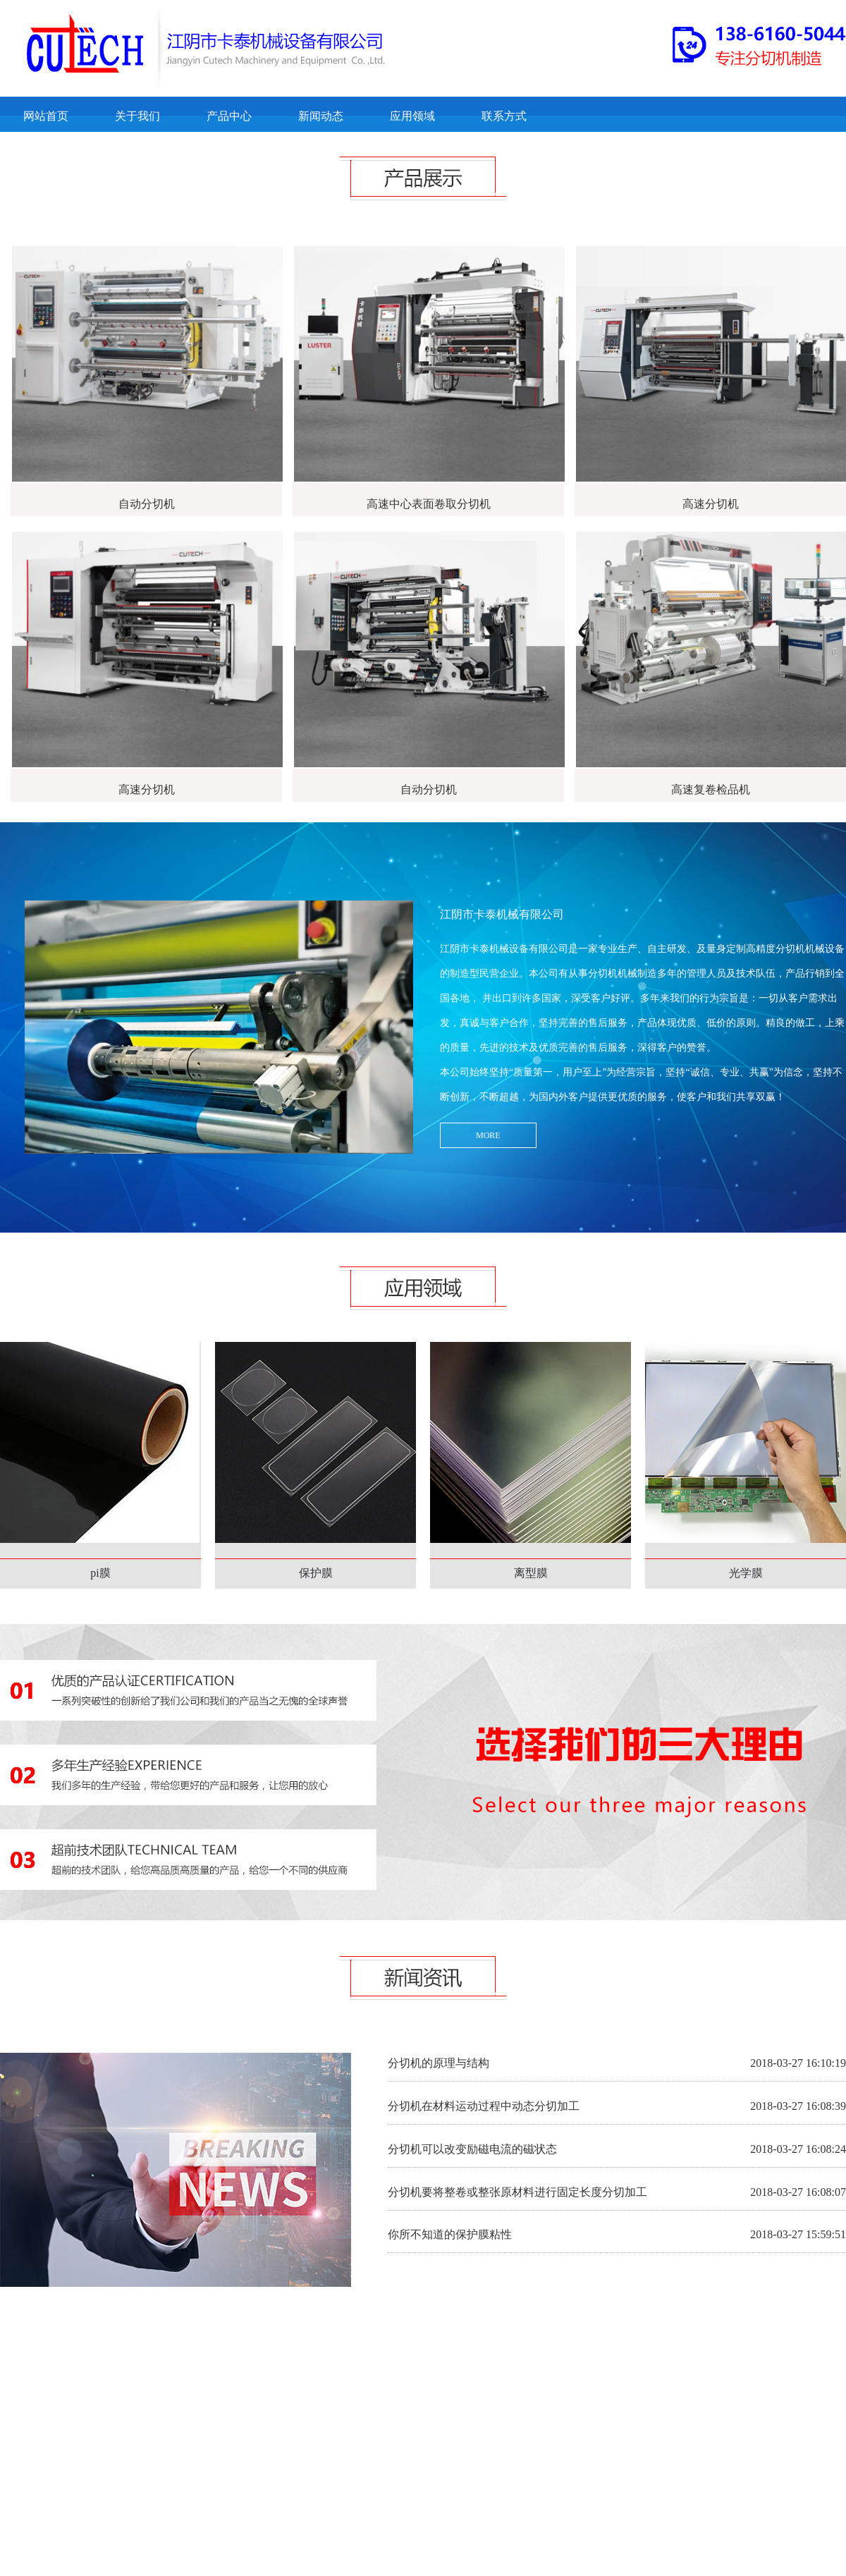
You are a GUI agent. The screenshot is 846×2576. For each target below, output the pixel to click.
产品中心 (229, 116)
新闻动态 (320, 116)
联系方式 (504, 116)
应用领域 (412, 116)
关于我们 (137, 116)
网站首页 (45, 116)
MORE (488, 1135)
